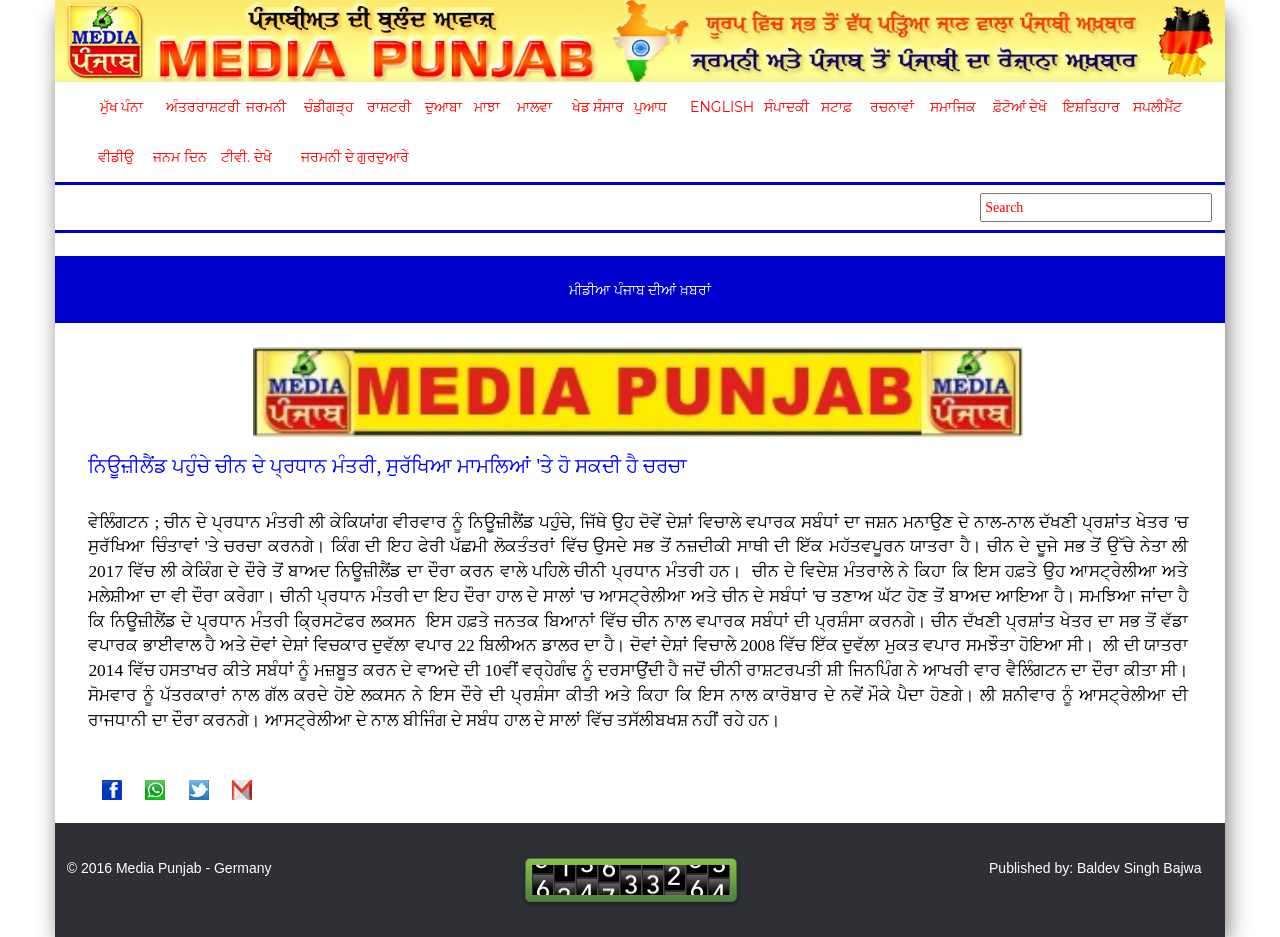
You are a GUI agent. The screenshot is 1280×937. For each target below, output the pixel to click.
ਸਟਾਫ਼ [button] (836, 107)
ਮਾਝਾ (487, 107)
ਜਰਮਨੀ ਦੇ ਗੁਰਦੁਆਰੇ (347, 157)
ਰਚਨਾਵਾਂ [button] (892, 107)
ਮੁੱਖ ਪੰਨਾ (122, 107)
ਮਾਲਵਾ (534, 107)
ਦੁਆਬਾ (443, 107)
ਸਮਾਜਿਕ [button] (953, 107)
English (719, 107)
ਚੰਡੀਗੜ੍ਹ (328, 107)
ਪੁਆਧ (650, 107)
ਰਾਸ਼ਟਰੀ (389, 107)
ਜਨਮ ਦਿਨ (179, 157)
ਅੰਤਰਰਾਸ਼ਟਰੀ (199, 107)
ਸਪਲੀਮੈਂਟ (1157, 107)
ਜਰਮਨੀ (266, 107)
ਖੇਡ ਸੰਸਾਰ (597, 107)
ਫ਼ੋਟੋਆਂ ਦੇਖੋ (1019, 107)
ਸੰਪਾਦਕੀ (786, 107)
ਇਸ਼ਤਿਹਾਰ (1090, 107)
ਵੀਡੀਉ (116, 157)
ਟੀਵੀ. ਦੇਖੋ (245, 157)
